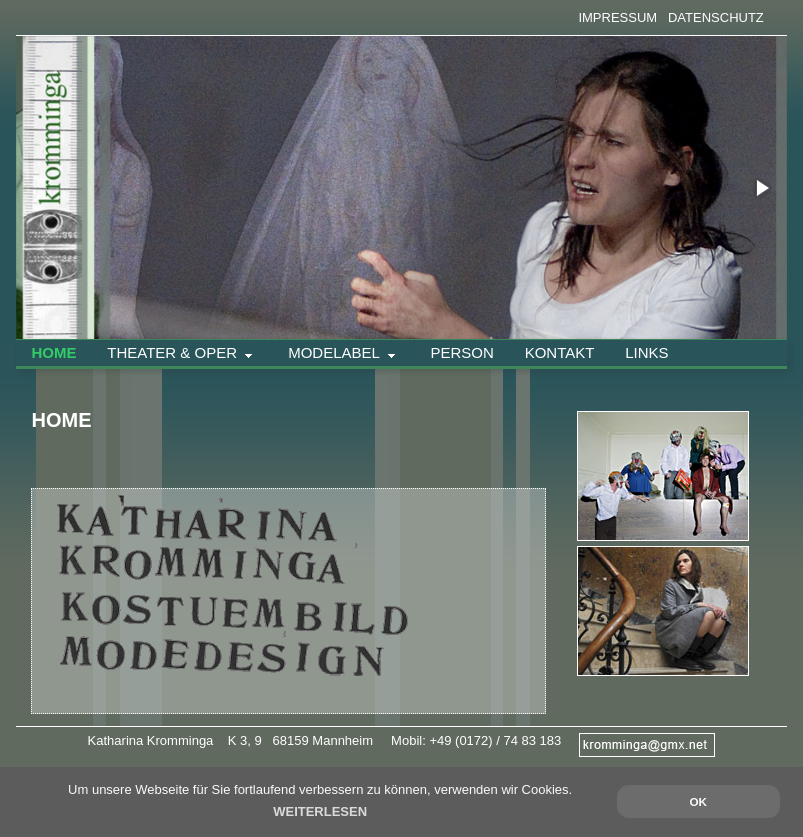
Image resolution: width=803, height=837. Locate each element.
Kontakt (560, 352)
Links (646, 352)
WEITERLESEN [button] (320, 811)
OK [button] (698, 801)
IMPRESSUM (617, 17)
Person (461, 352)
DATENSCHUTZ (716, 17)
